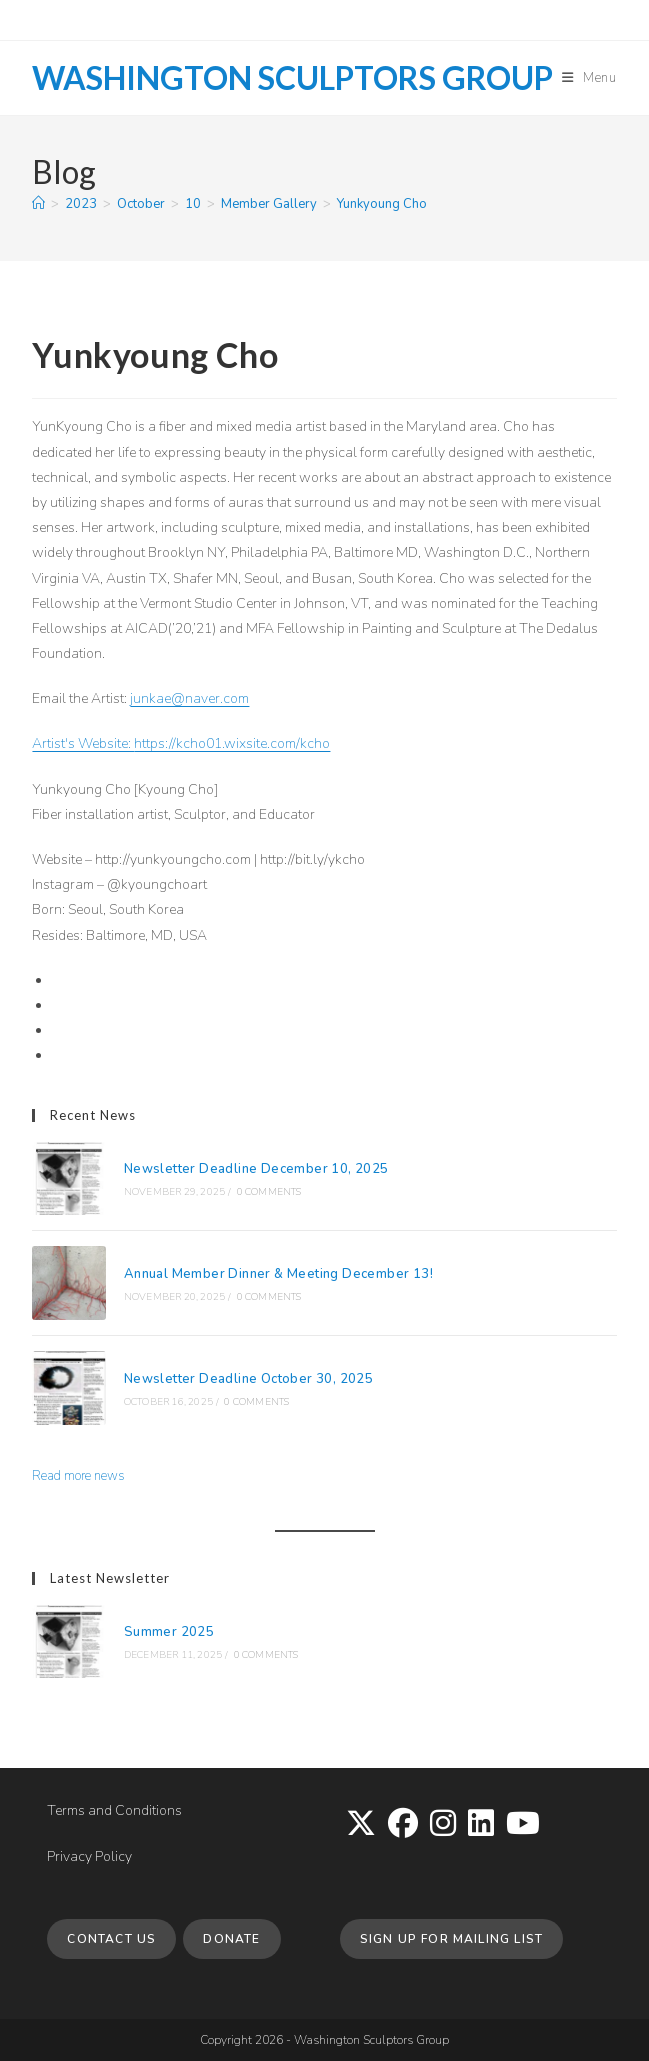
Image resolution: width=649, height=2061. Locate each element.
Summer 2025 (169, 1632)
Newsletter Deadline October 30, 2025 (248, 1379)
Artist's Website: (83, 743)
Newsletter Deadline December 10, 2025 (256, 1169)
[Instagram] (443, 1825)
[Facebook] (403, 1825)
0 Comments (269, 1192)
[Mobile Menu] (589, 78)
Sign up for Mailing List (452, 1939)
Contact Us (111, 1939)
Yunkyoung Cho (382, 204)
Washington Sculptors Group (292, 77)
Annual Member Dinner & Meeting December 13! (278, 1274)
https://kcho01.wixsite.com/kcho (232, 743)
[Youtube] (523, 1825)
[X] (361, 1825)
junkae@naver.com (189, 698)
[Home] (38, 204)
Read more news (78, 1476)
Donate (231, 1939)
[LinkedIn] (481, 1825)
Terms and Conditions (114, 1810)
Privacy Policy (89, 1856)
